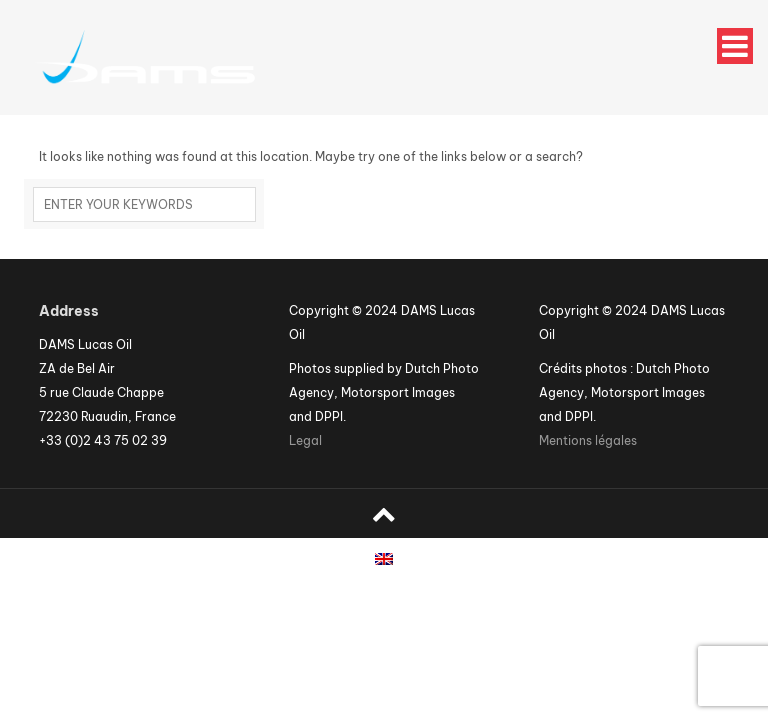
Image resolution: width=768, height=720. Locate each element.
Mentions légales (588, 440)
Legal (305, 440)
